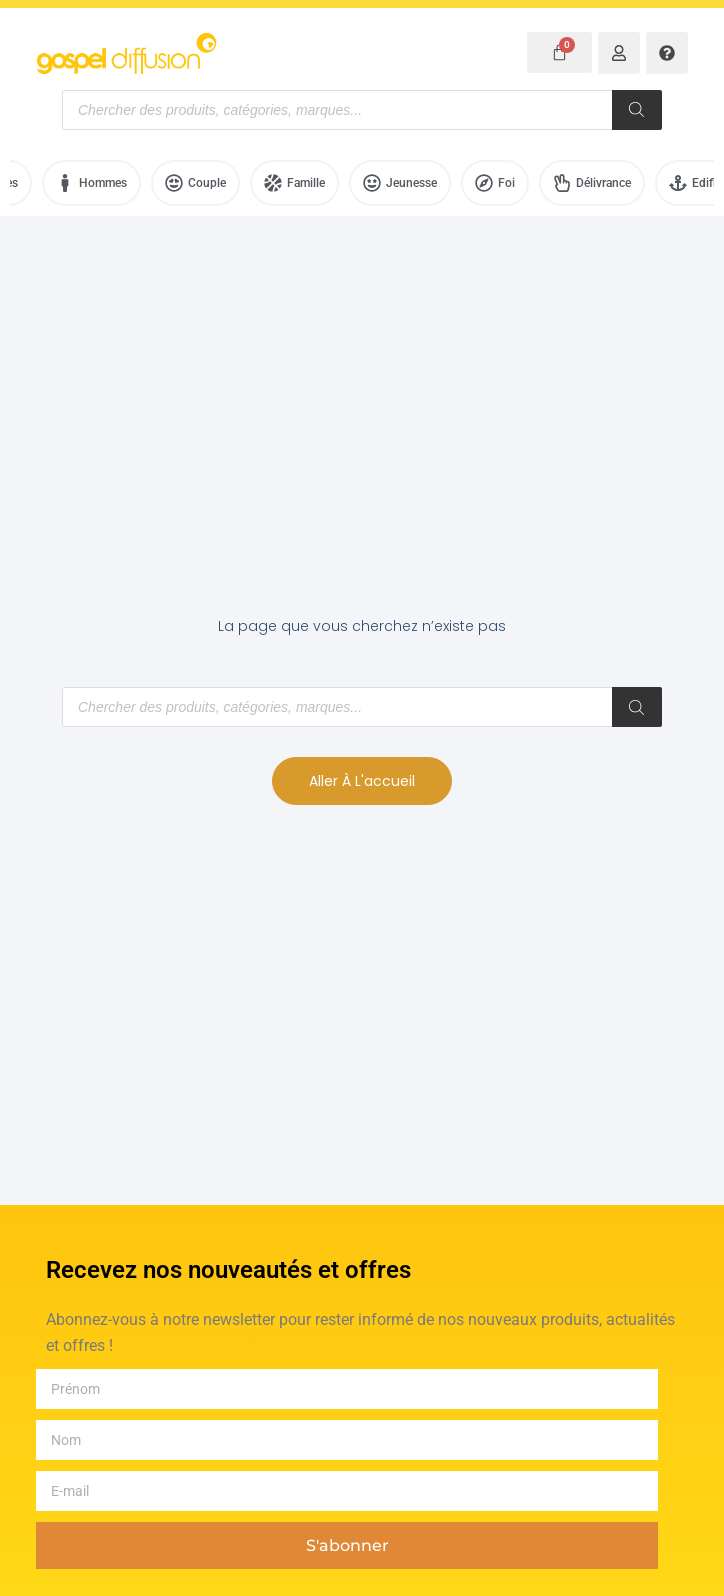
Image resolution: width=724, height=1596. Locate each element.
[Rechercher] (637, 110)
